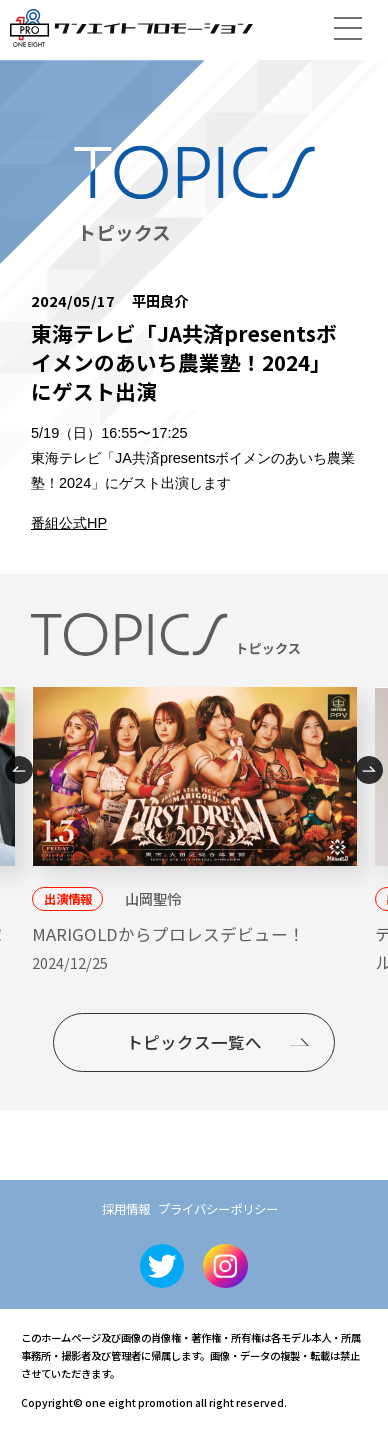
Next (369, 770)
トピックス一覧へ (194, 1042)
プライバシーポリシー (218, 1209)
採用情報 (126, 1209)
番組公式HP (69, 523)
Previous (19, 770)
